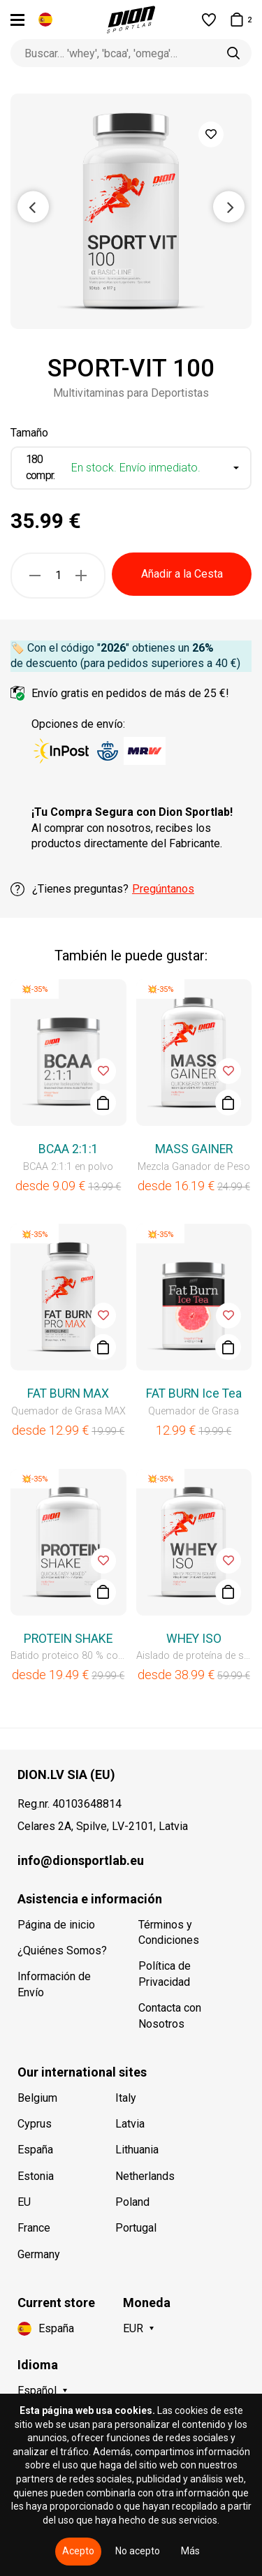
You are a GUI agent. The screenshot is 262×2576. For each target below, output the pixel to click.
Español (37, 2390)
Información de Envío (54, 1984)
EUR (133, 2328)
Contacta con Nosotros (169, 2015)
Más (190, 2550)
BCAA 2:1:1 (68, 1149)
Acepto (78, 2550)
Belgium (37, 2098)
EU (24, 2202)
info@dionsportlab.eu (80, 1860)
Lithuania (137, 2149)
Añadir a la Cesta (182, 573)
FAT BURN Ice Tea (194, 1393)
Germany (38, 2254)
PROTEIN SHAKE (68, 1639)
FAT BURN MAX (68, 1393)
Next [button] (229, 206)
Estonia (35, 2176)
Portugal (136, 2227)
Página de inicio (56, 1924)
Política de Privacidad (164, 1973)
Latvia (130, 2123)
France (33, 2227)
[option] (131, 211)
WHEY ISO (193, 1639)
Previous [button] (33, 206)
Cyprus (34, 2123)
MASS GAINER (194, 1149)
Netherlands (145, 2176)
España (35, 2149)
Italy (125, 2098)
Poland (132, 2202)
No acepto (137, 2550)
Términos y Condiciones (168, 1932)
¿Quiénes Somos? (62, 1950)
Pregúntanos (163, 888)
